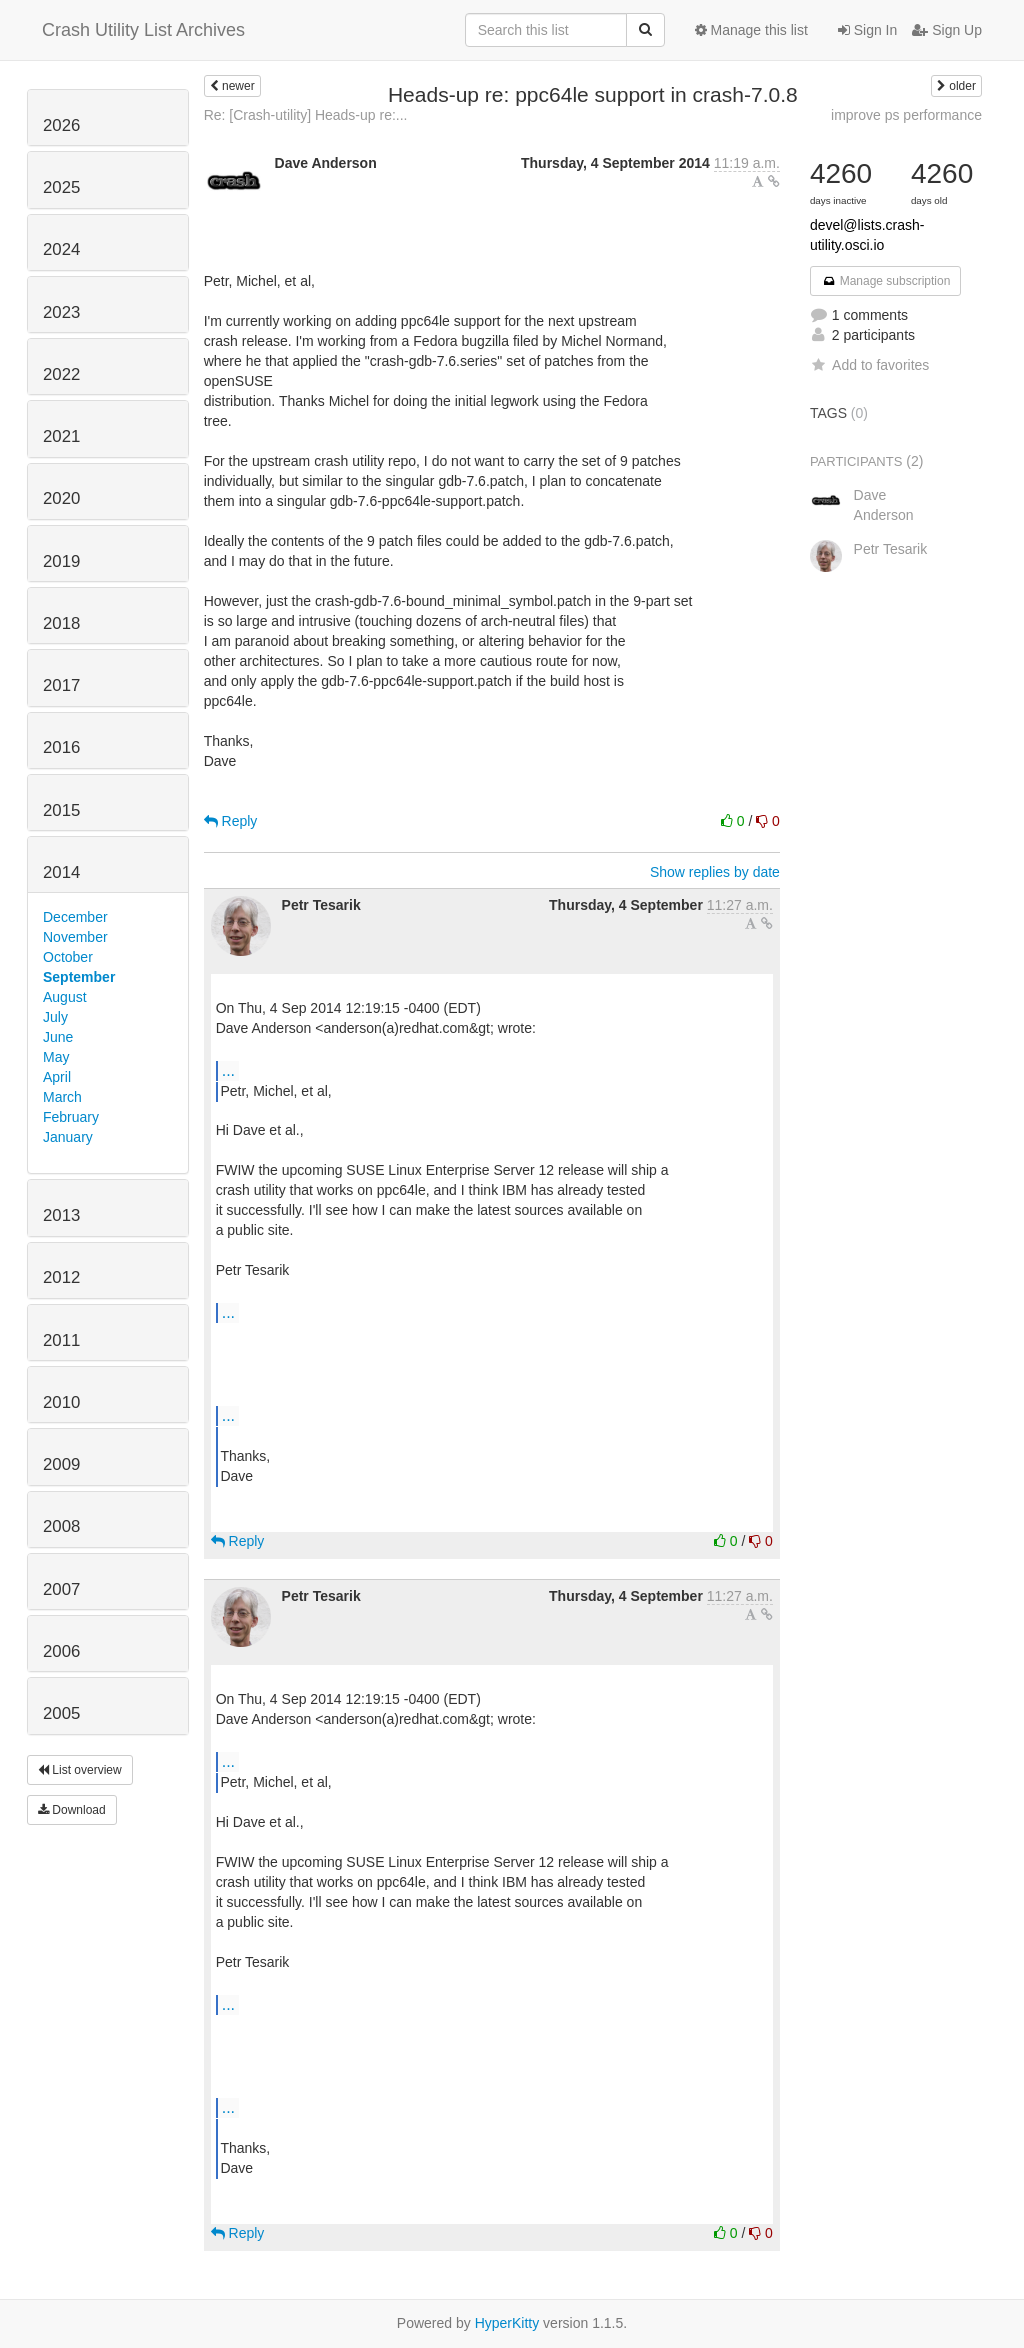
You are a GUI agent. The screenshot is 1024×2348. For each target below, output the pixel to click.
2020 (61, 498)
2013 (61, 1215)
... (228, 1070)
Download (72, 1810)
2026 (61, 125)
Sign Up (947, 30)
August (65, 997)
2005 (61, 1713)
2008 (61, 1526)
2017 (61, 685)
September (79, 977)
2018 (61, 623)
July (55, 1017)
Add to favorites (869, 365)
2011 (61, 1340)
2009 (61, 1464)
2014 (61, 872)
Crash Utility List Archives (143, 30)
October (68, 957)
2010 (61, 1402)
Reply (231, 821)
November (75, 937)
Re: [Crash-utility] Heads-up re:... (306, 115)
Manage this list (751, 30)
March (62, 1097)
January (68, 1137)
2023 (61, 312)
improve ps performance (906, 115)
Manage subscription (886, 281)
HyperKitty (507, 2323)
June (58, 1037)
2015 (61, 810)
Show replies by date (715, 872)
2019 (61, 561)
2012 (61, 1277)
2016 (61, 747)
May (56, 1057)
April (57, 1077)
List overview (80, 1770)
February (71, 1117)
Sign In (867, 30)
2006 (61, 1651)
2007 (61, 1589)
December (75, 917)
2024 (61, 249)
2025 (61, 187)
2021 (61, 436)
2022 (61, 374)
